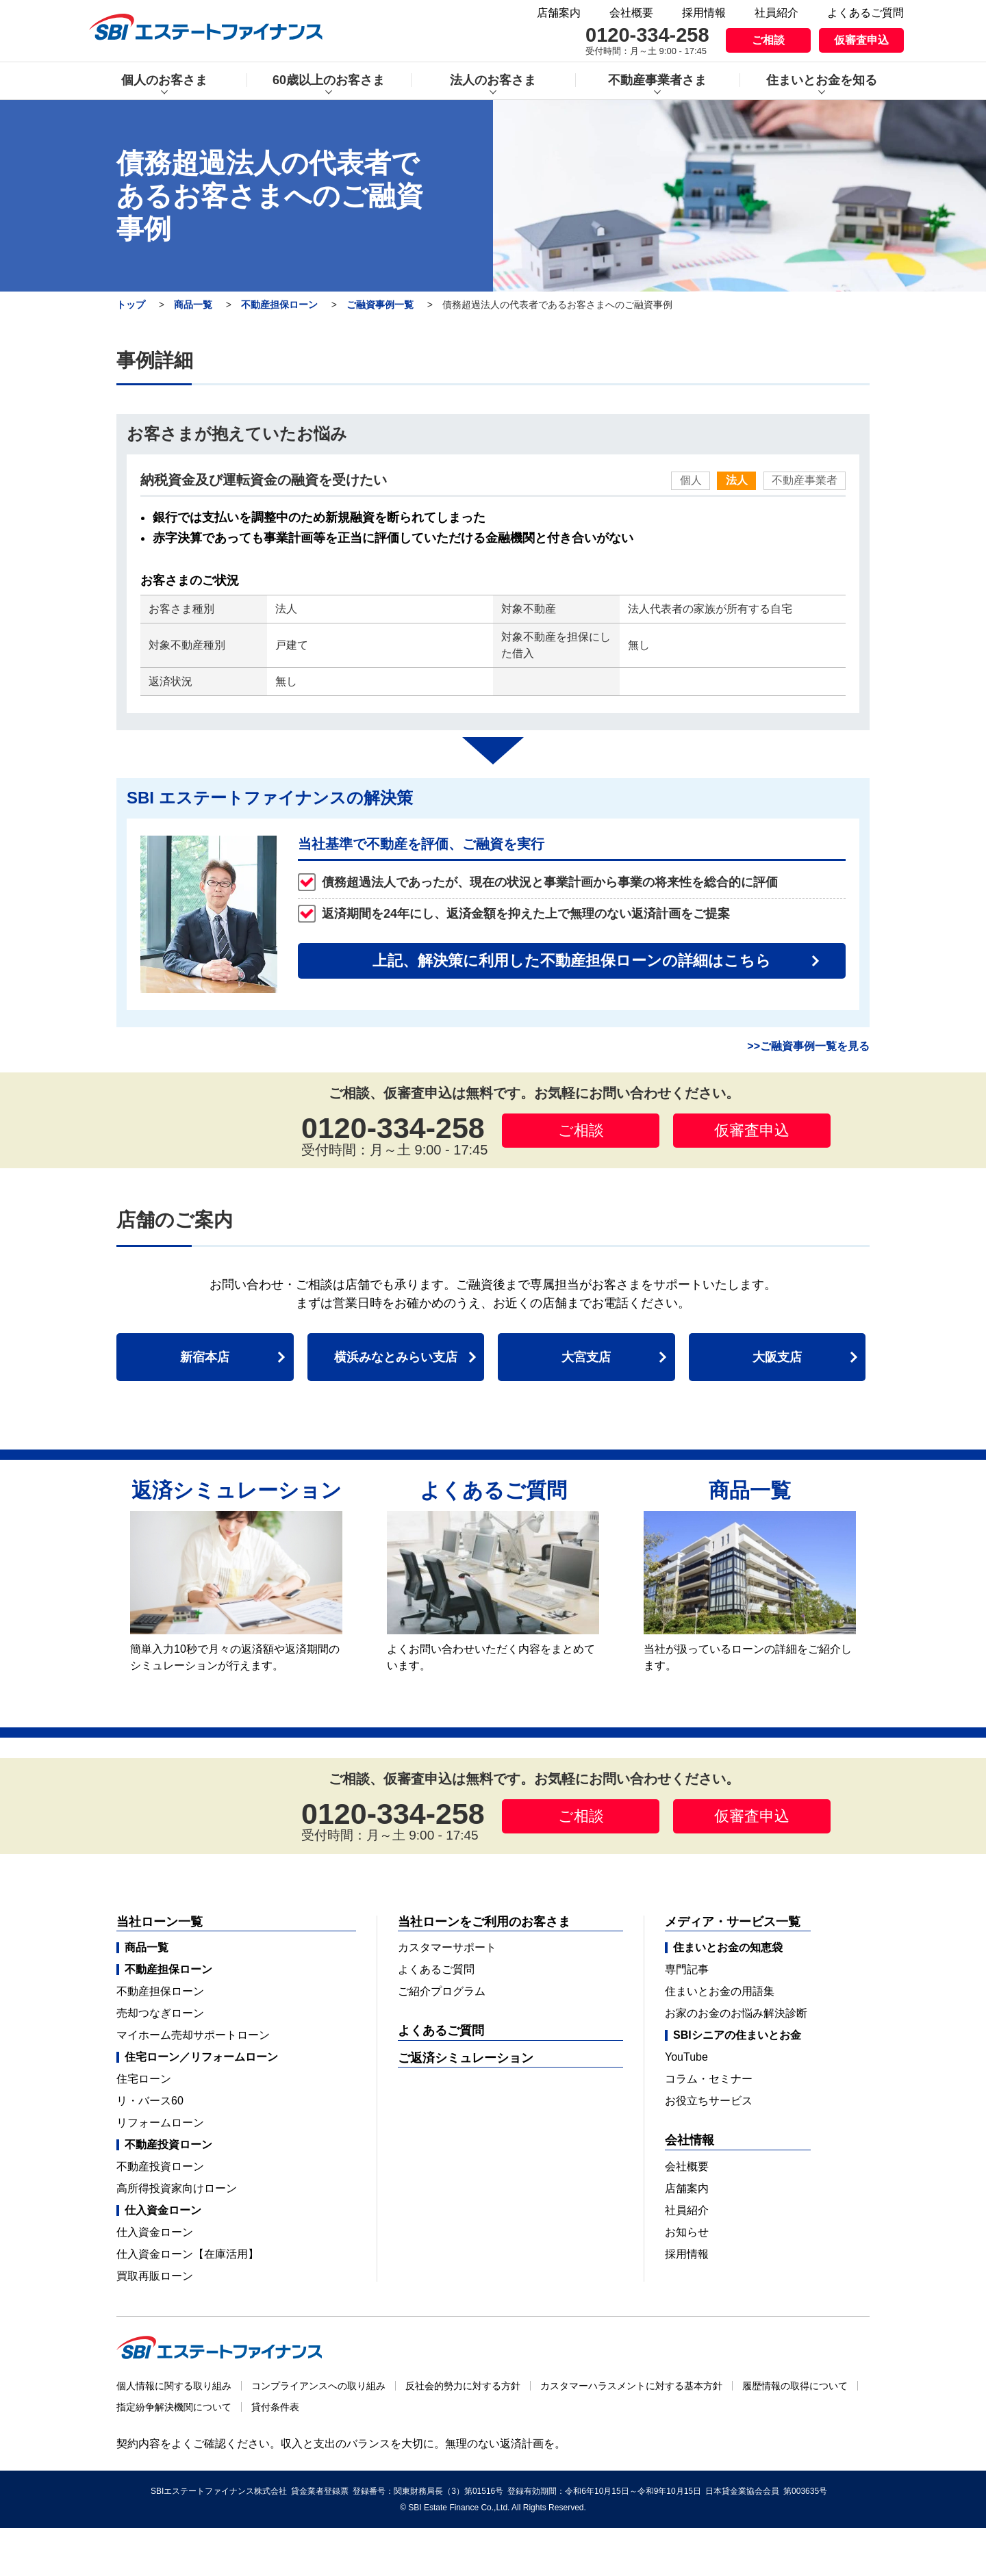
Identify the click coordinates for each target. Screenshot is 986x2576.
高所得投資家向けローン (176, 2188)
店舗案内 (559, 12)
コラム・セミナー (709, 2079)
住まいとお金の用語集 (719, 1991)
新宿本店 (204, 1357)
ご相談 (768, 40)
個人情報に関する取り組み (173, 2385)
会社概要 (631, 12)
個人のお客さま (164, 80)
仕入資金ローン (154, 2232)
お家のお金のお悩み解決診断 (736, 2013)
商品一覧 (193, 304)
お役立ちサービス (709, 2101)
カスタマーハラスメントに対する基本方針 (631, 2385)
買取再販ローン (154, 2276)
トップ (130, 304)
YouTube (686, 2057)
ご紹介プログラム (441, 1991)
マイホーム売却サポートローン (193, 2035)
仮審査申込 (861, 40)
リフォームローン (160, 2122)
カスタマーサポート (447, 1947)
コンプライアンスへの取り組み (318, 2385)
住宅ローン (143, 2079)
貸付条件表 (275, 2406)
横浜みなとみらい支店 (395, 1357)
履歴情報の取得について (795, 2385)
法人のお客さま (493, 80)
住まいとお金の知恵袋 (728, 1947)
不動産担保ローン (279, 304)
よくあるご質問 (865, 12)
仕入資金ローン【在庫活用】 (187, 2254)
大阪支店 (777, 1357)
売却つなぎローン (160, 2013)
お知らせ (687, 2232)
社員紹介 (776, 12)
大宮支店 (586, 1357)
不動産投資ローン (160, 2166)
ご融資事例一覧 (380, 304)
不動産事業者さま (657, 80)
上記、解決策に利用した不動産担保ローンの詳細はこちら (571, 960)
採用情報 (704, 12)
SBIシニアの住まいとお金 (737, 2035)
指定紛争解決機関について (173, 2406)
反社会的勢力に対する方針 (462, 2385)
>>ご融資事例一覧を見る (808, 1046)
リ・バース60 (150, 2101)
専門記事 (687, 1969)
